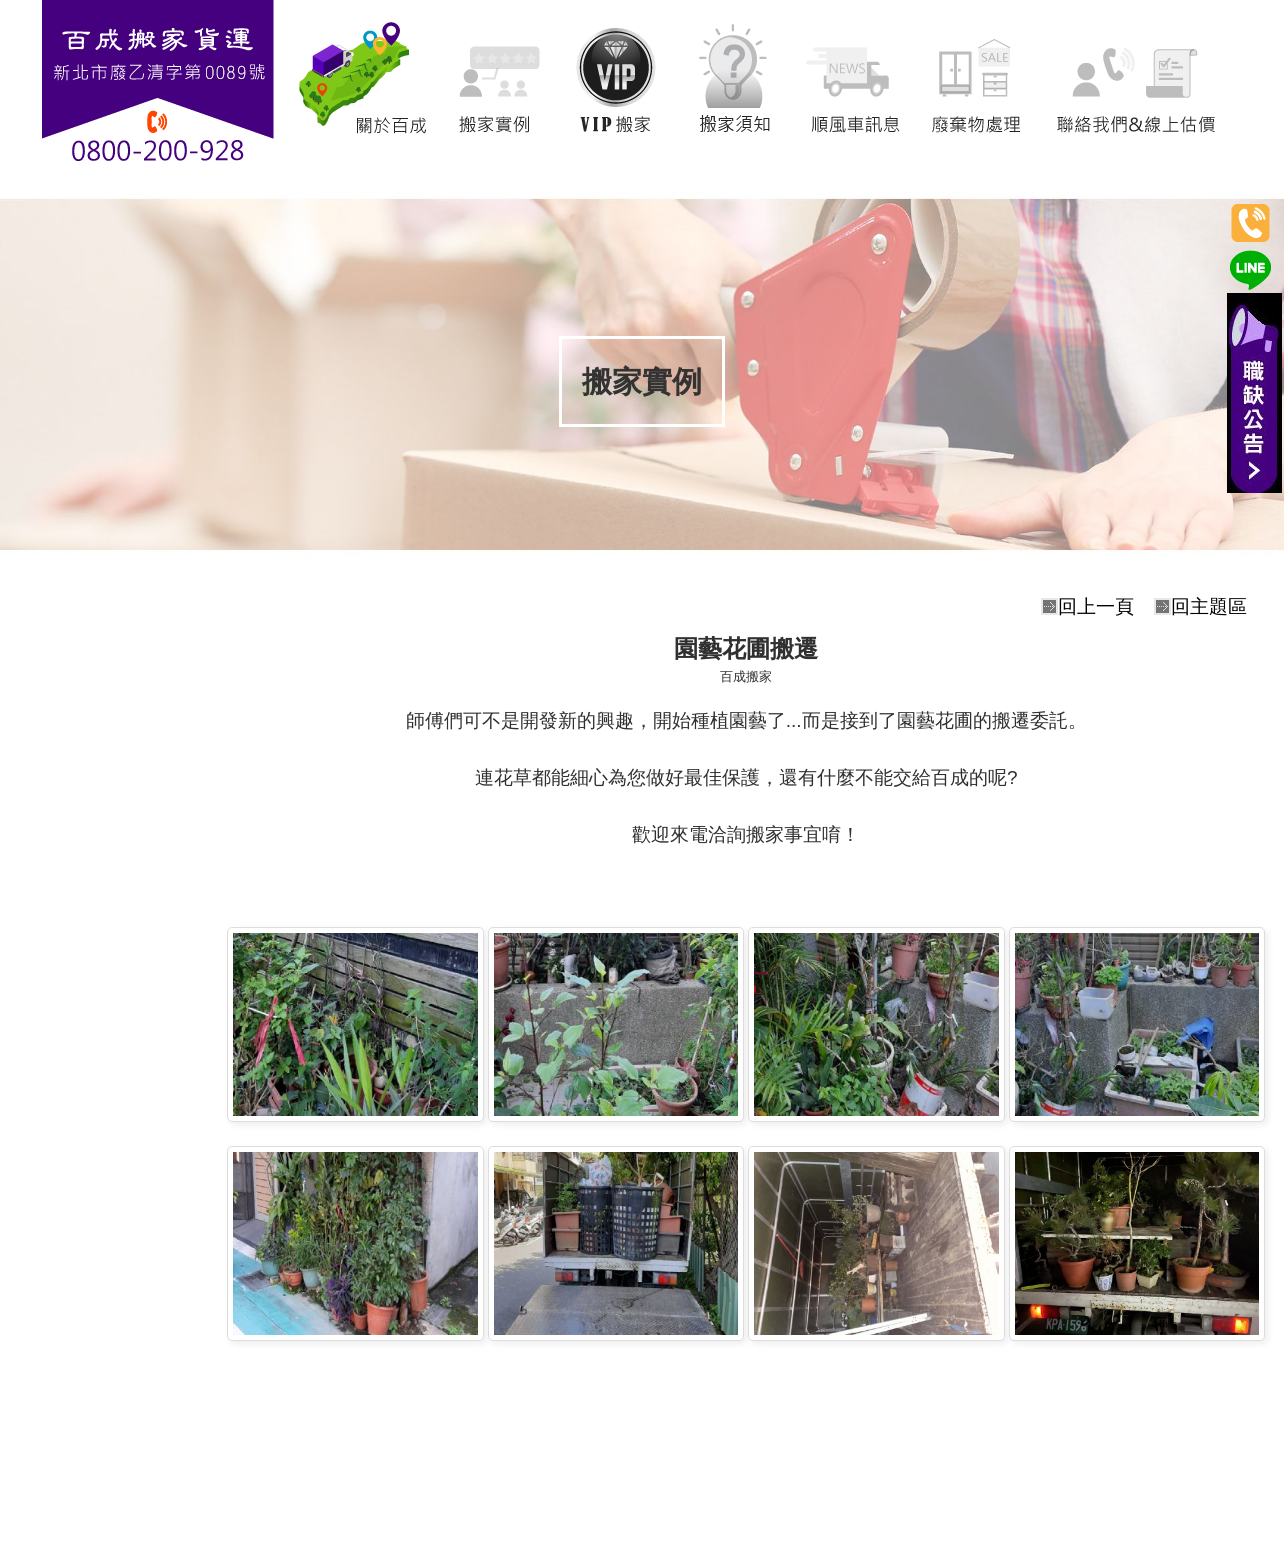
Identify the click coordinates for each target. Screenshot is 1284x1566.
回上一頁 (1096, 606)
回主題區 (1209, 606)
